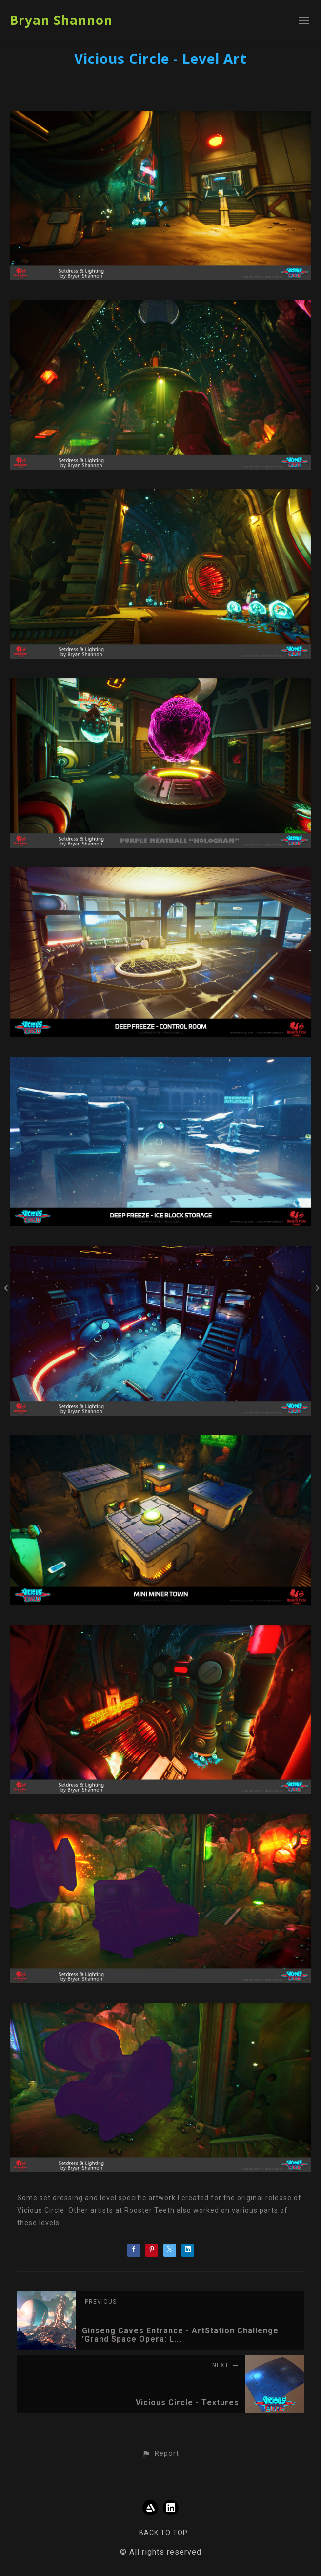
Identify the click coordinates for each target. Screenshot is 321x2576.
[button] (160, 2454)
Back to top (163, 2532)
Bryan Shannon (61, 20)
